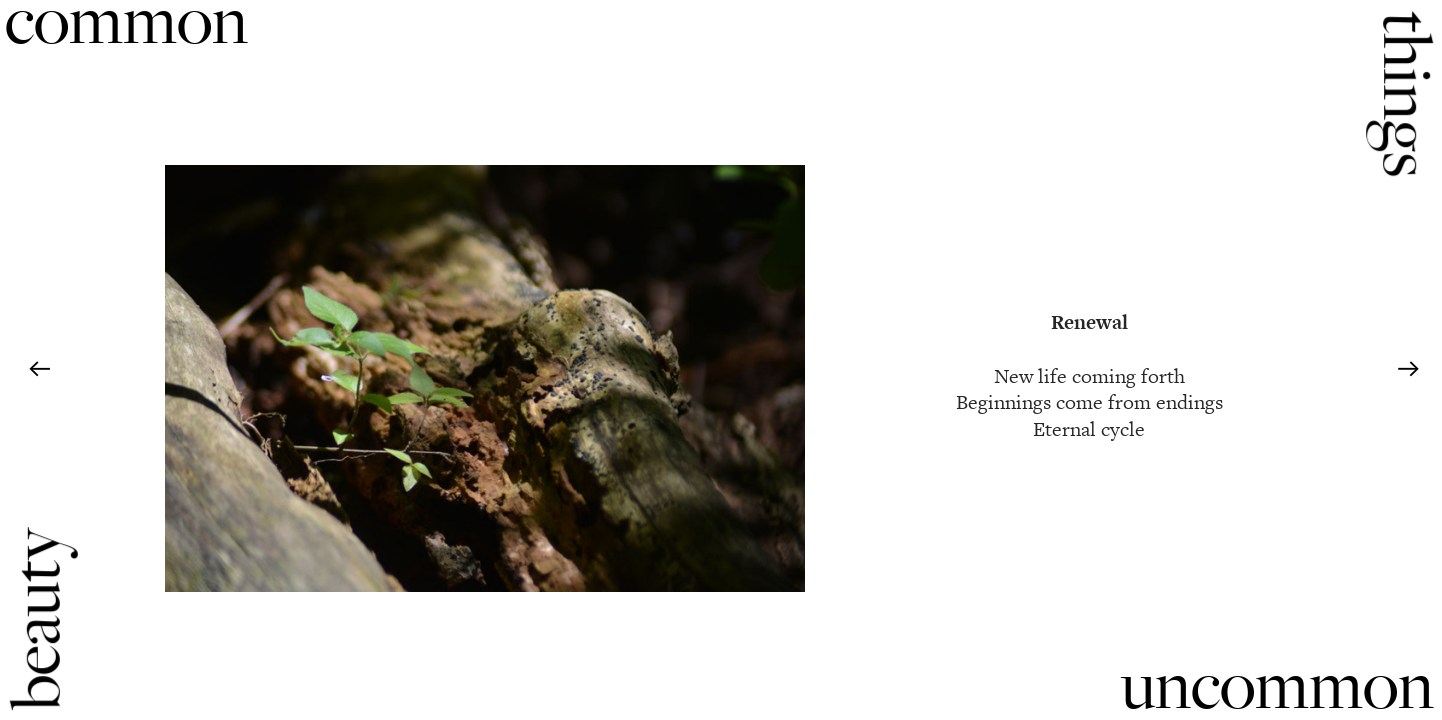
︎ (39, 370)
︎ (1408, 370)
